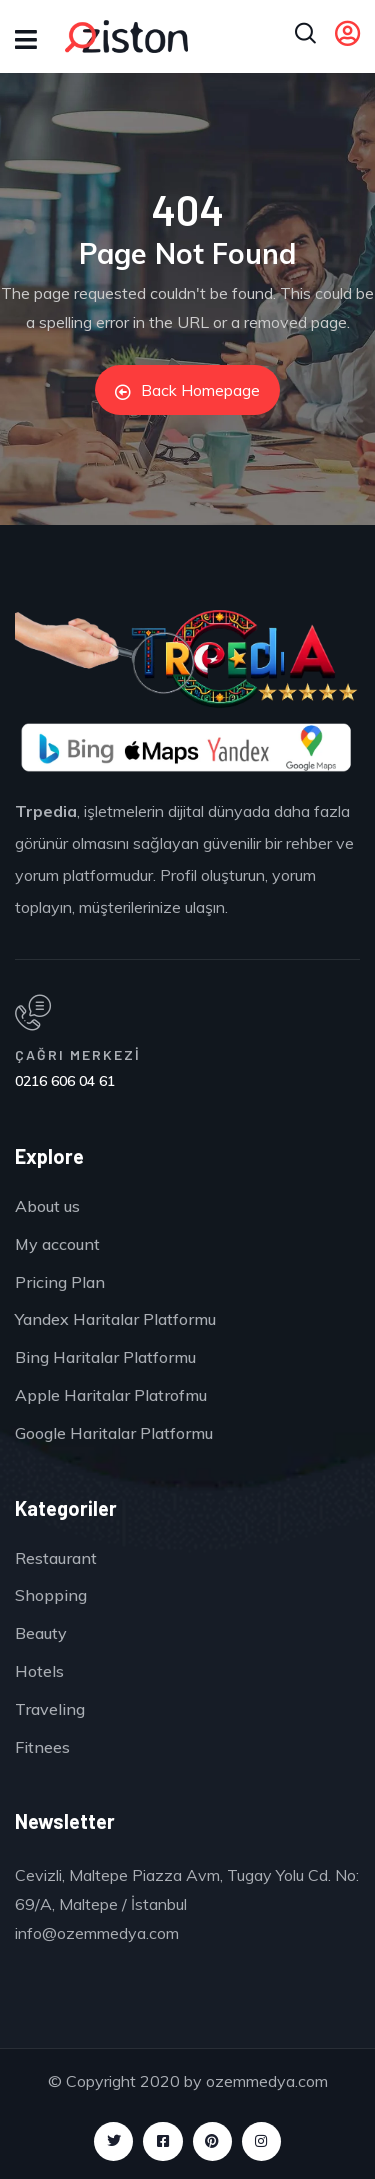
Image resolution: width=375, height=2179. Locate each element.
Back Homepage (187, 390)
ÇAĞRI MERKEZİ (78, 1054)
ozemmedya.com (267, 2081)
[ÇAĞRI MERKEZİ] (180, 1013)
